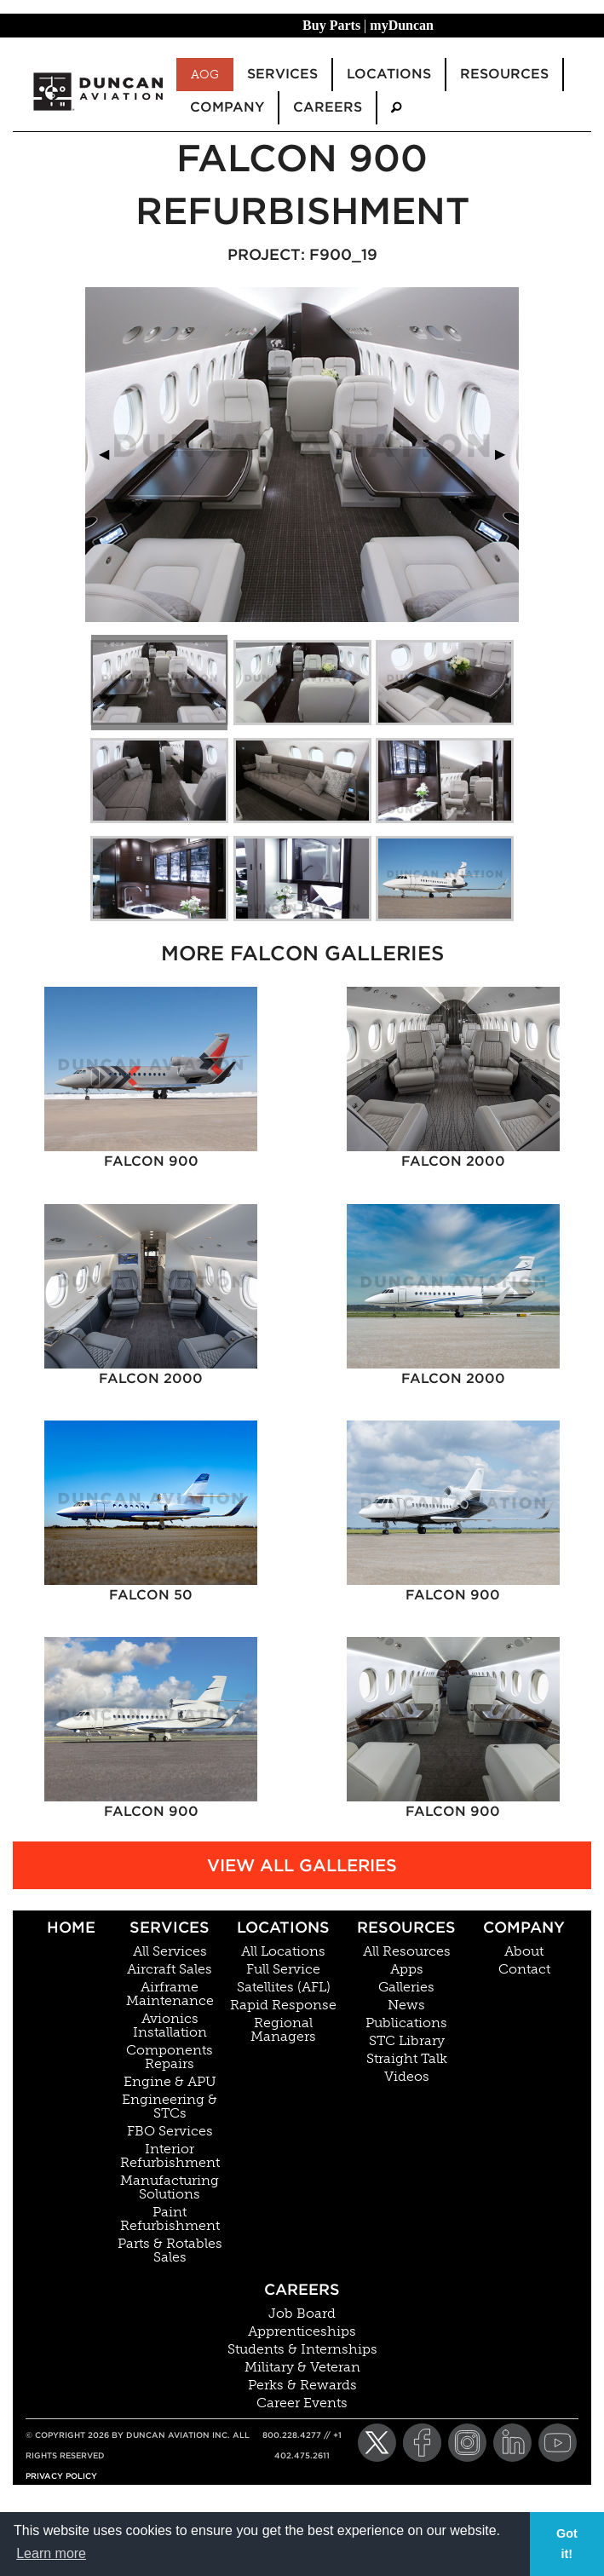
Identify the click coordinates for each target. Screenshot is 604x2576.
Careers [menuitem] (327, 107)
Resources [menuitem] (504, 74)
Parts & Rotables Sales (170, 2250)
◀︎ (111, 454)
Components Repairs (169, 2057)
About (524, 1951)
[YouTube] (557, 2442)
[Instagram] (467, 2442)
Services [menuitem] (282, 74)
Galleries (406, 1987)
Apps (406, 1969)
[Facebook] (422, 2442)
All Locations (283, 1951)
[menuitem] (396, 107)
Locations (283, 1927)
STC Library (407, 2041)
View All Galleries (302, 1865)
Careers (302, 2289)
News (406, 2005)
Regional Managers (283, 2029)
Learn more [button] (51, 2553)
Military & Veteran (302, 2367)
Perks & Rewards (302, 2385)
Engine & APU (170, 2082)
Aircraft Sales (169, 1969)
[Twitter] (377, 2442)
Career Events (302, 2403)
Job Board (302, 2313)
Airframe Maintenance (170, 1994)
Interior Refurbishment (170, 2156)
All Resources (407, 1951)
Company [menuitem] (227, 107)
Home (71, 1927)
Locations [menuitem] (389, 74)
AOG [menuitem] (205, 74)
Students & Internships (302, 2349)
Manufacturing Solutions (169, 2187)
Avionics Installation (170, 2025)
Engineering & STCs (169, 2106)
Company (524, 1927)
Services (169, 1927)
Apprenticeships (302, 2331)
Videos (406, 2076)
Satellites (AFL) (284, 1987)
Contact (524, 1969)
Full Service (283, 1969)
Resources (406, 1927)
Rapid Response (283, 2005)
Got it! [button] (567, 2544)
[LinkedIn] (512, 2442)
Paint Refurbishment (170, 2219)
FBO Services (170, 2131)
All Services (170, 1951)
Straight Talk (406, 2059)
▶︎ (507, 454)
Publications (406, 2023)
